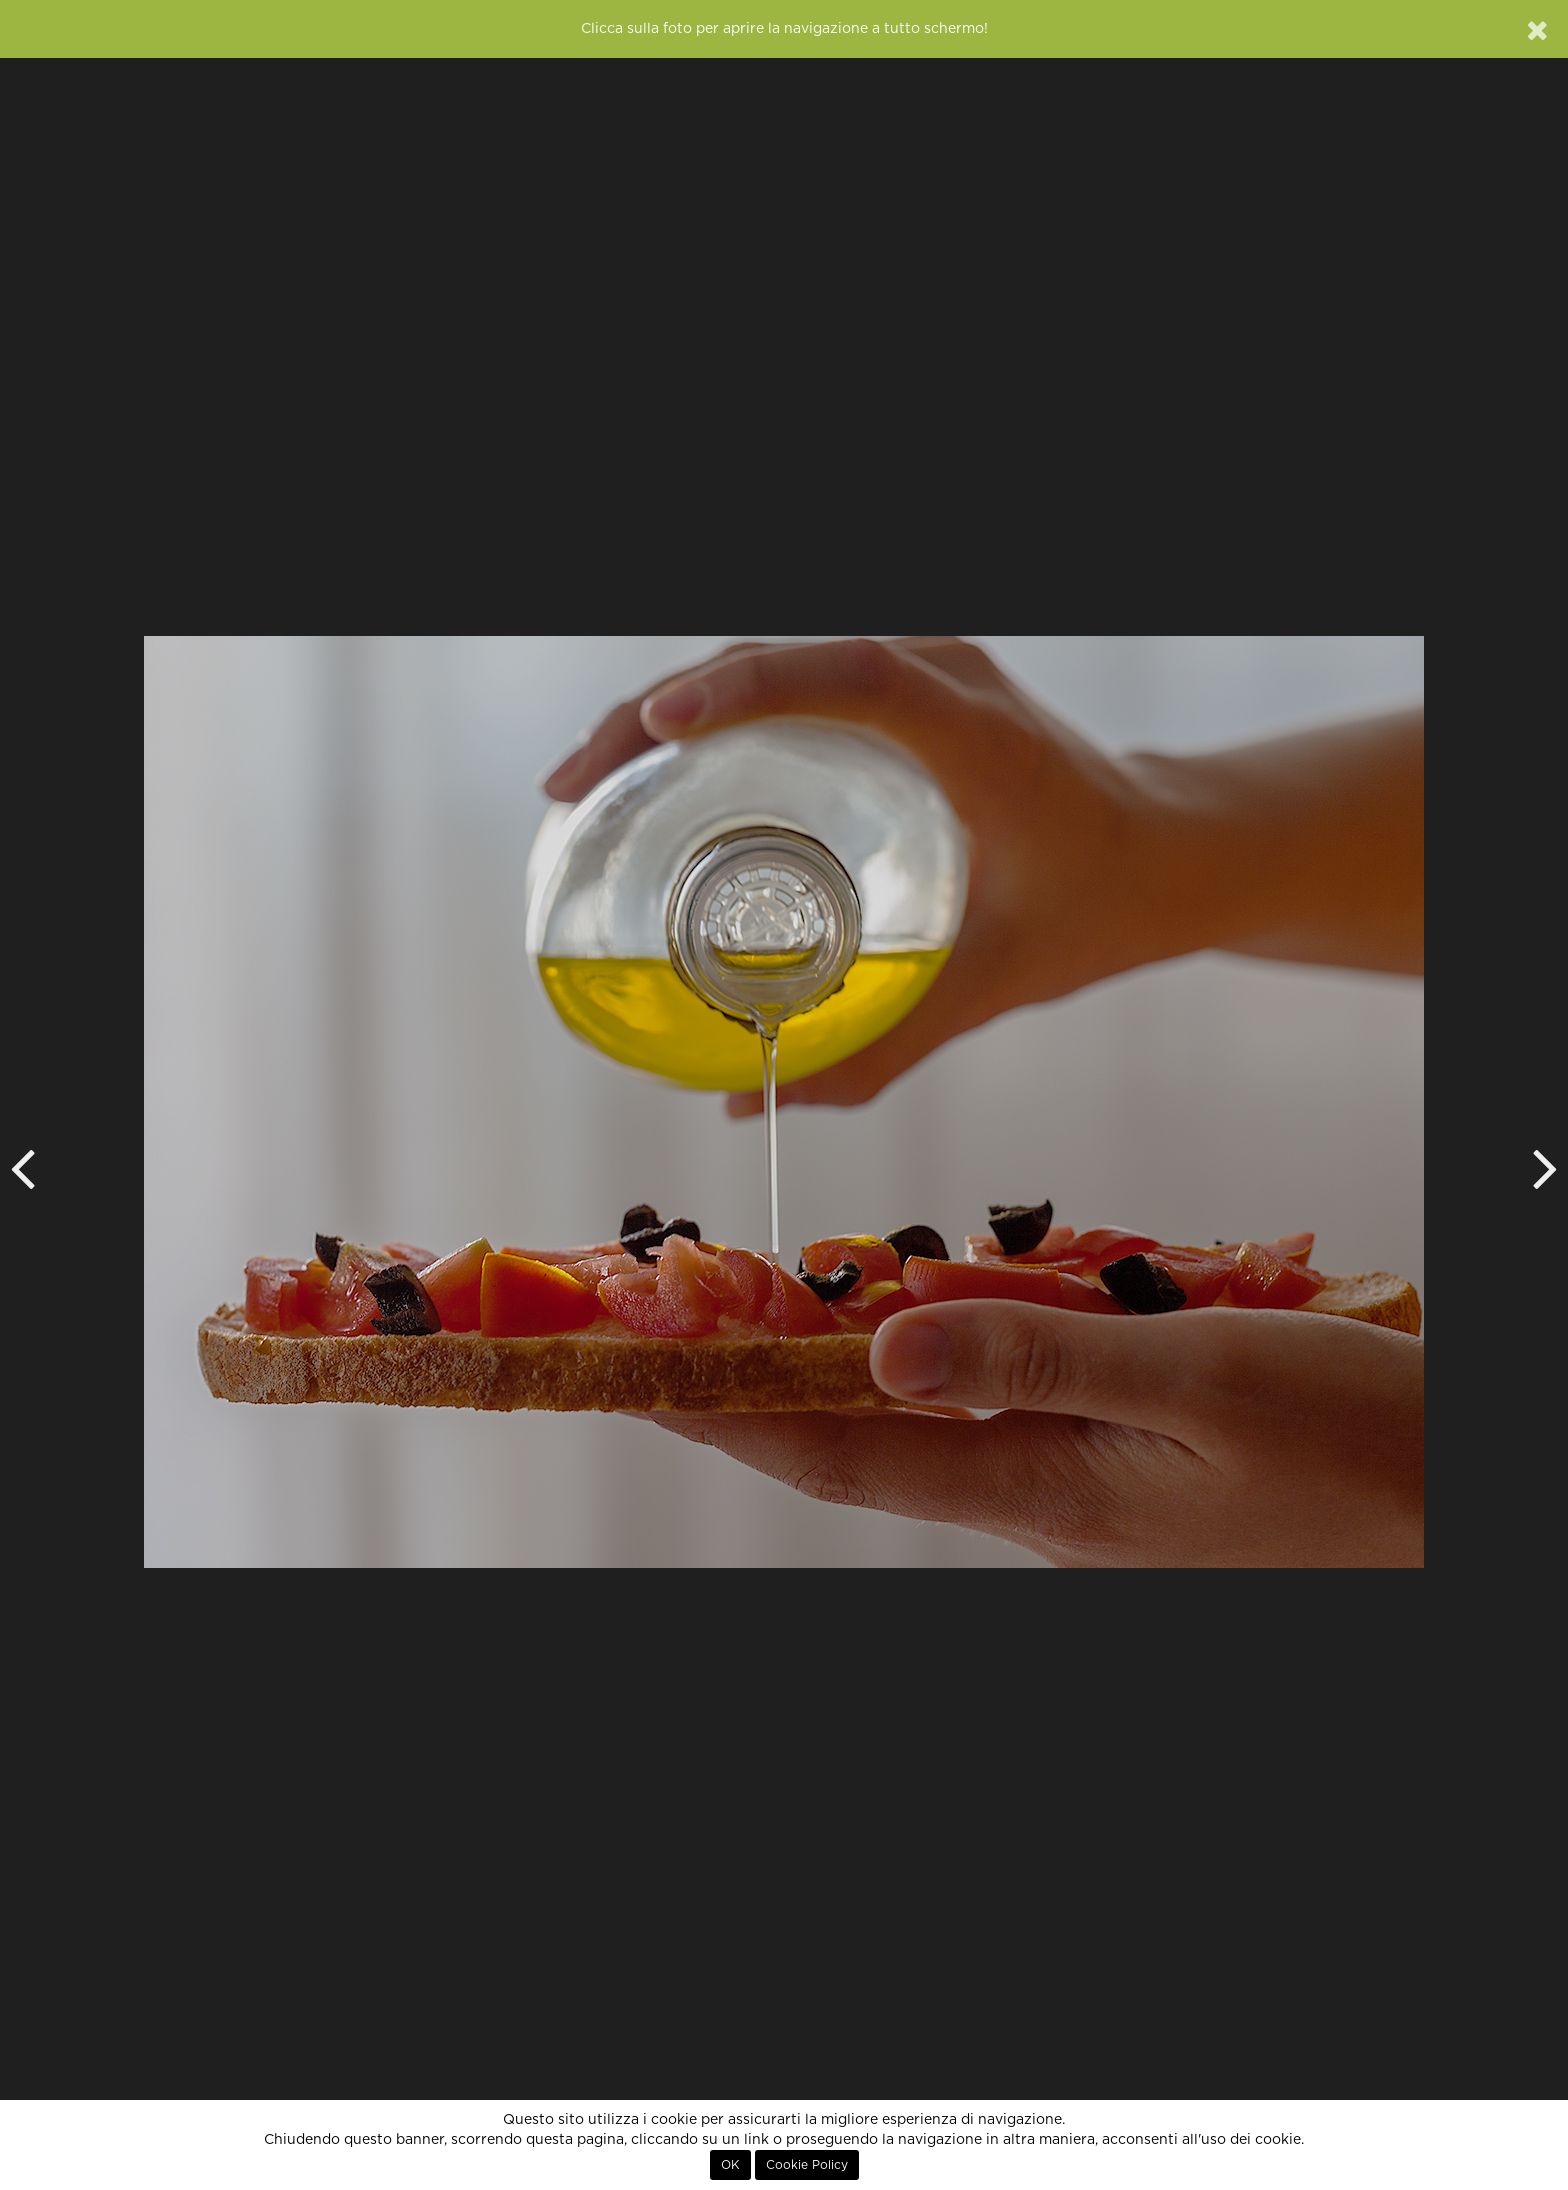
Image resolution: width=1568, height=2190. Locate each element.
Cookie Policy (807, 2165)
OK (730, 2165)
